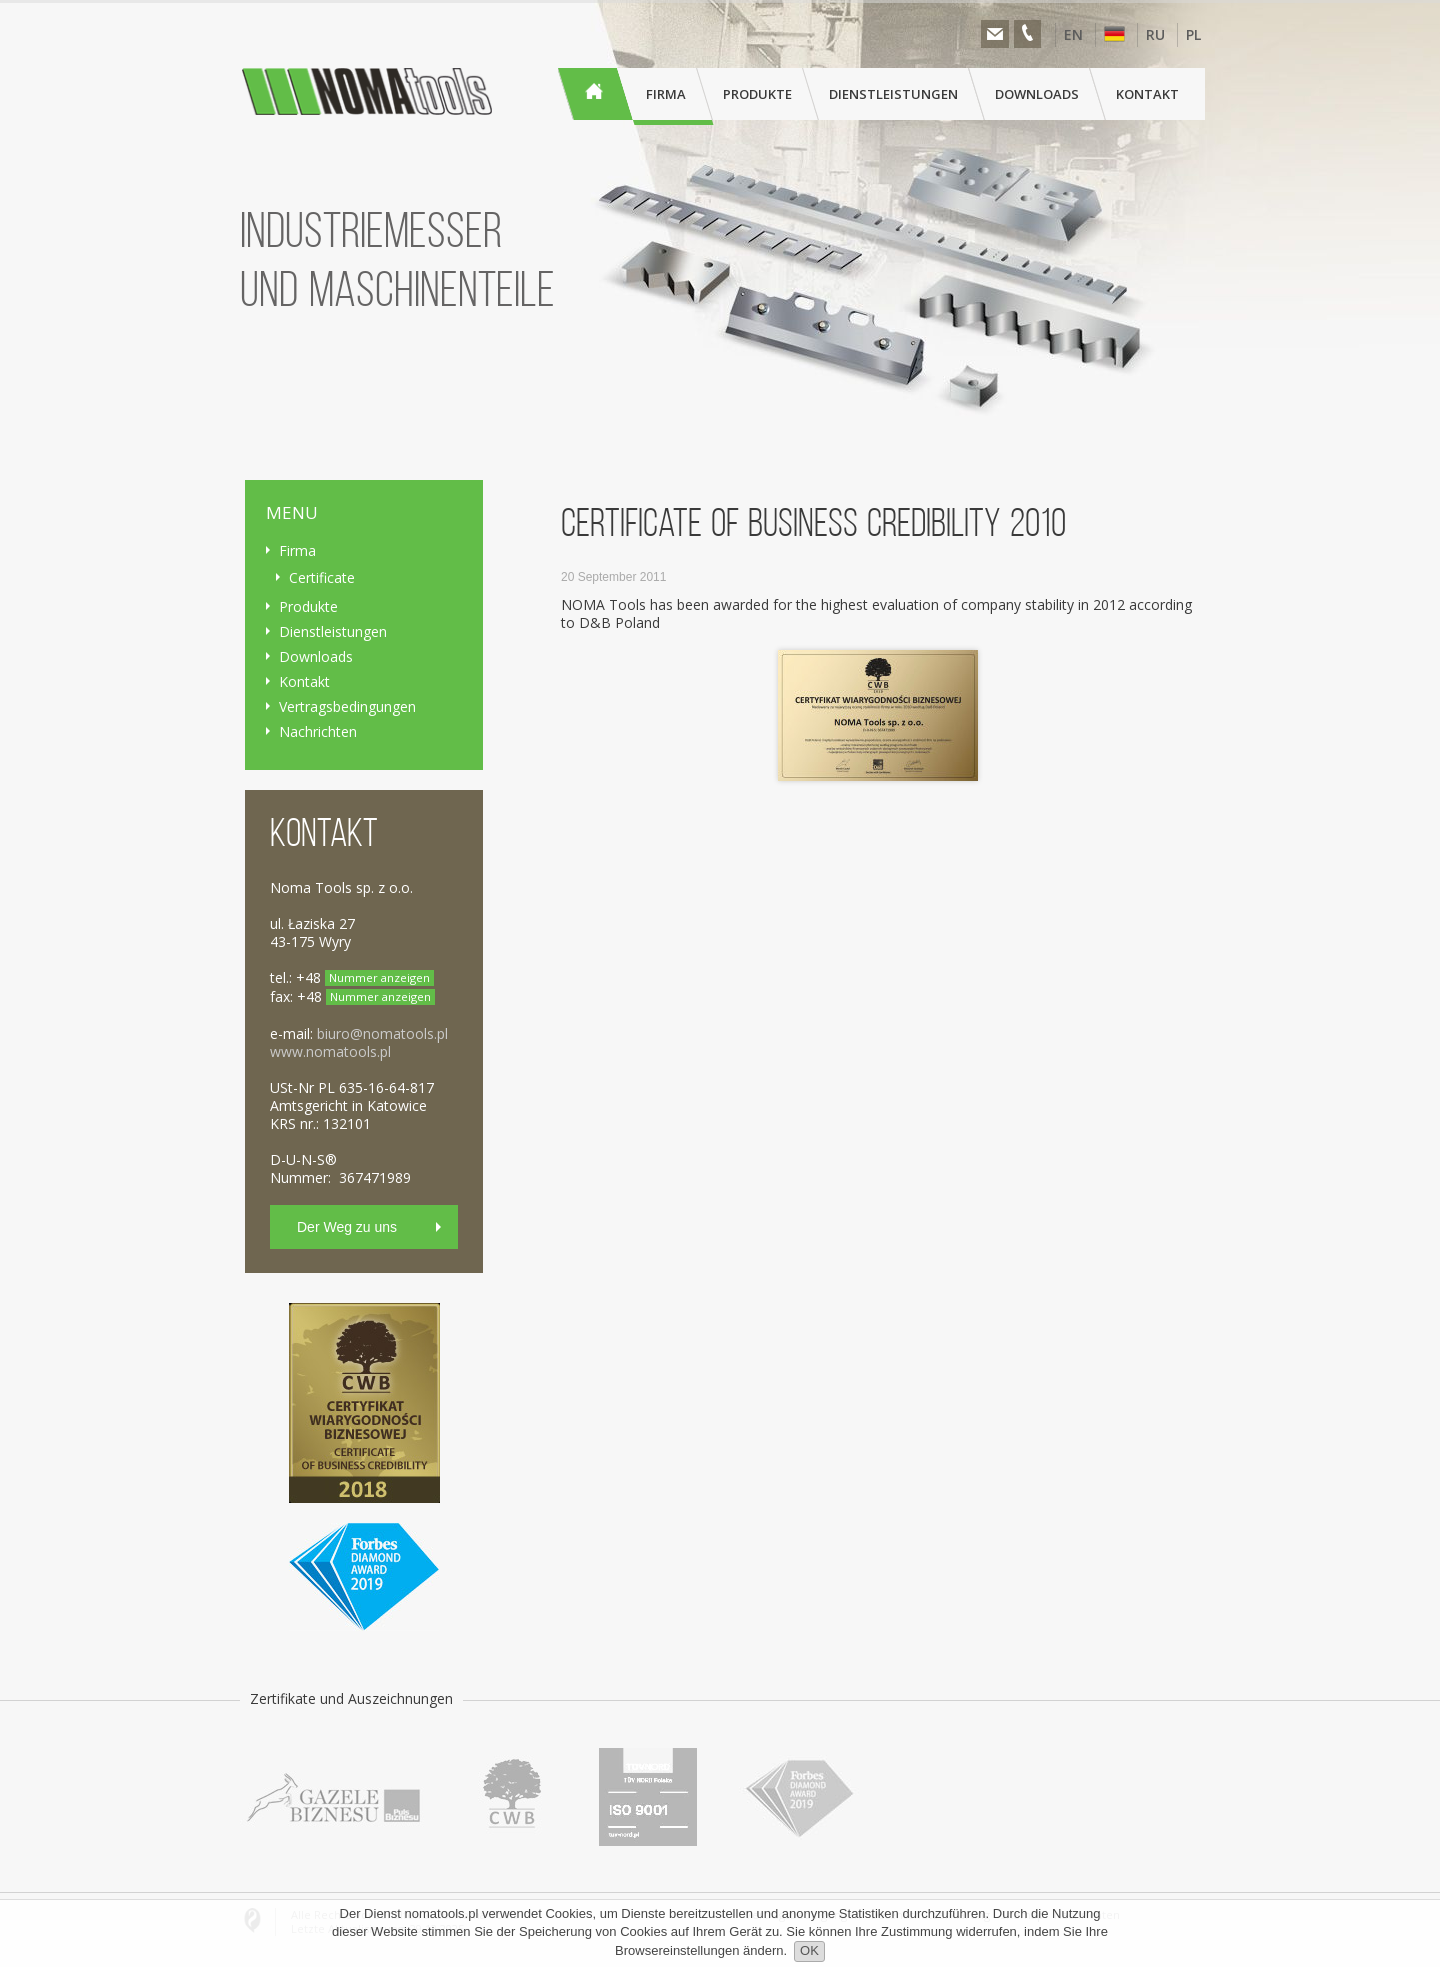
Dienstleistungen (333, 631)
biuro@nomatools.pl (382, 1033)
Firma (297, 550)
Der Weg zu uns (347, 1227)
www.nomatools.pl (330, 1051)
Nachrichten (318, 731)
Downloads (316, 656)
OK (809, 1950)
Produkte (308, 606)
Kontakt (304, 681)
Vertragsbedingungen (347, 706)
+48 (365, 977)
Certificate (322, 577)
